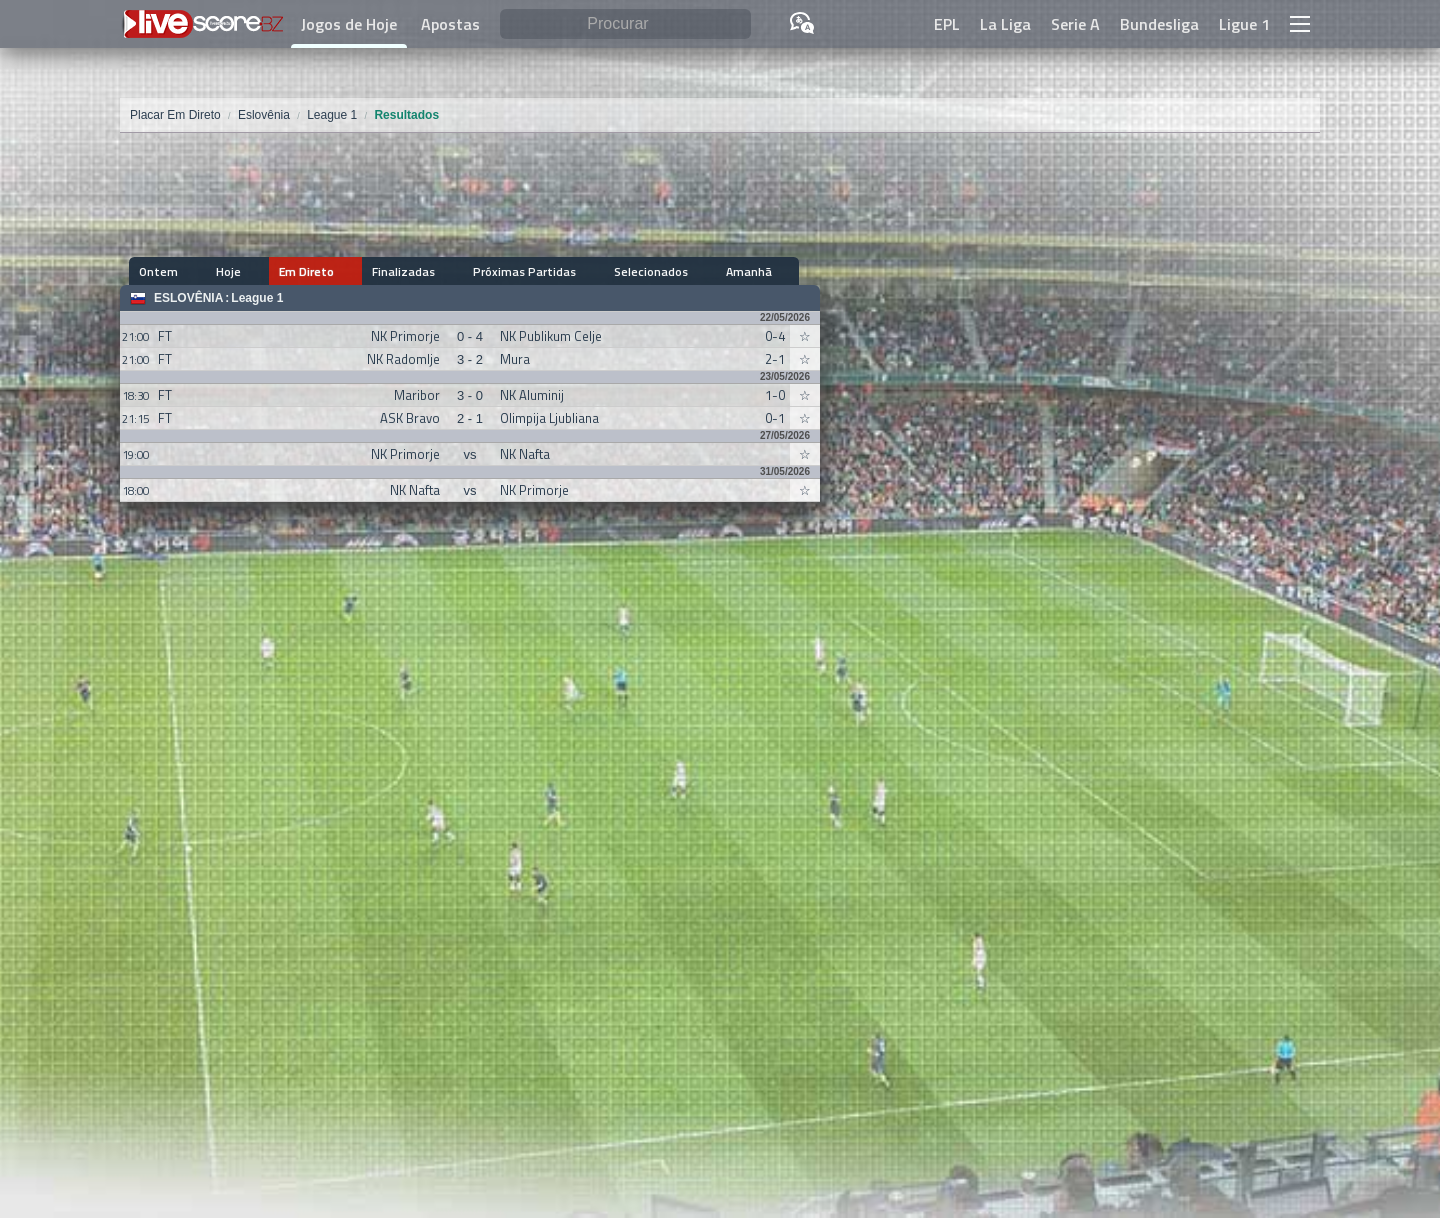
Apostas (450, 24)
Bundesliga (1159, 24)
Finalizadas (350, 271)
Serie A (1075, 24)
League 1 (257, 298)
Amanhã (639, 271)
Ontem (159, 271)
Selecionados (559, 271)
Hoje (211, 271)
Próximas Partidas (451, 271)
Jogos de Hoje (349, 24)
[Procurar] (625, 24)
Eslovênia (188, 298)
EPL (947, 24)
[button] (1300, 24)
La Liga (1005, 24)
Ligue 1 (1244, 24)
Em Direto (271, 271)
